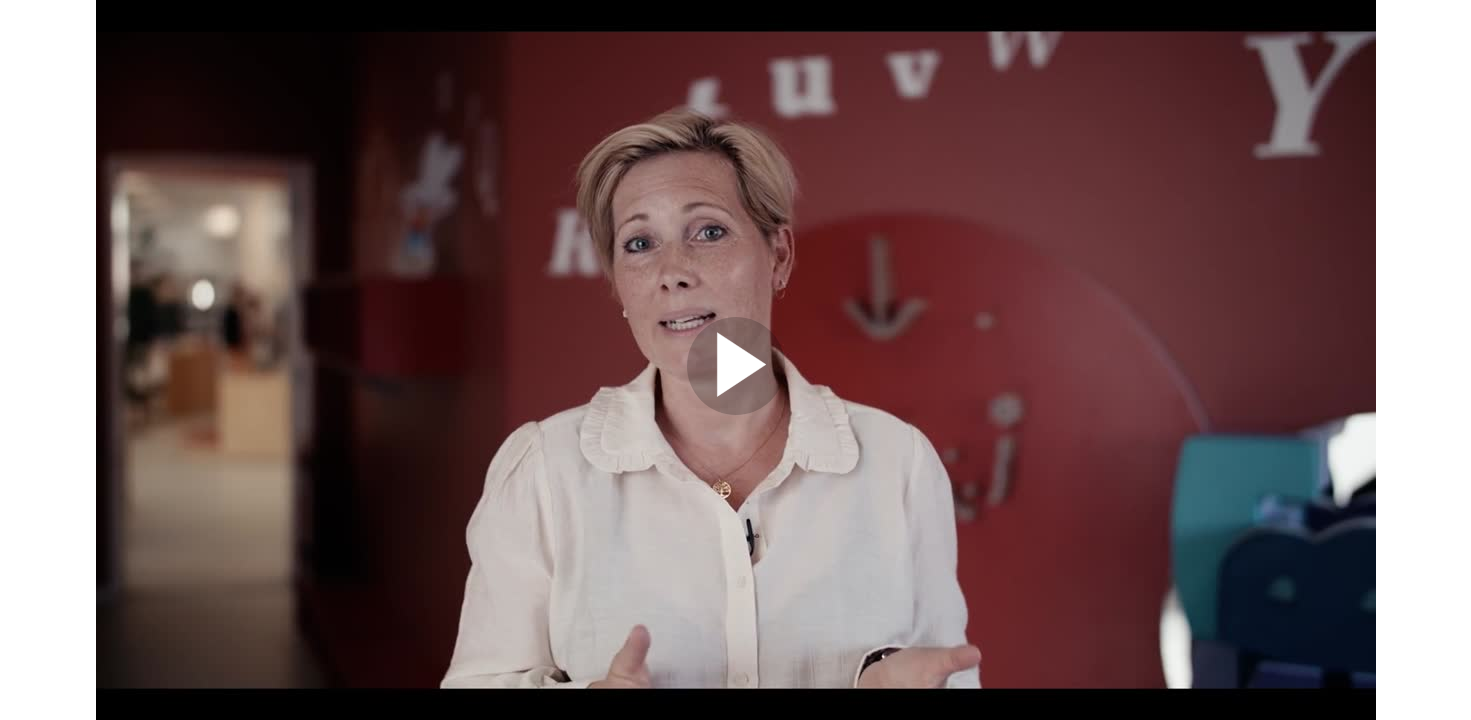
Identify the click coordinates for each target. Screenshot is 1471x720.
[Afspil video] (736, 410)
